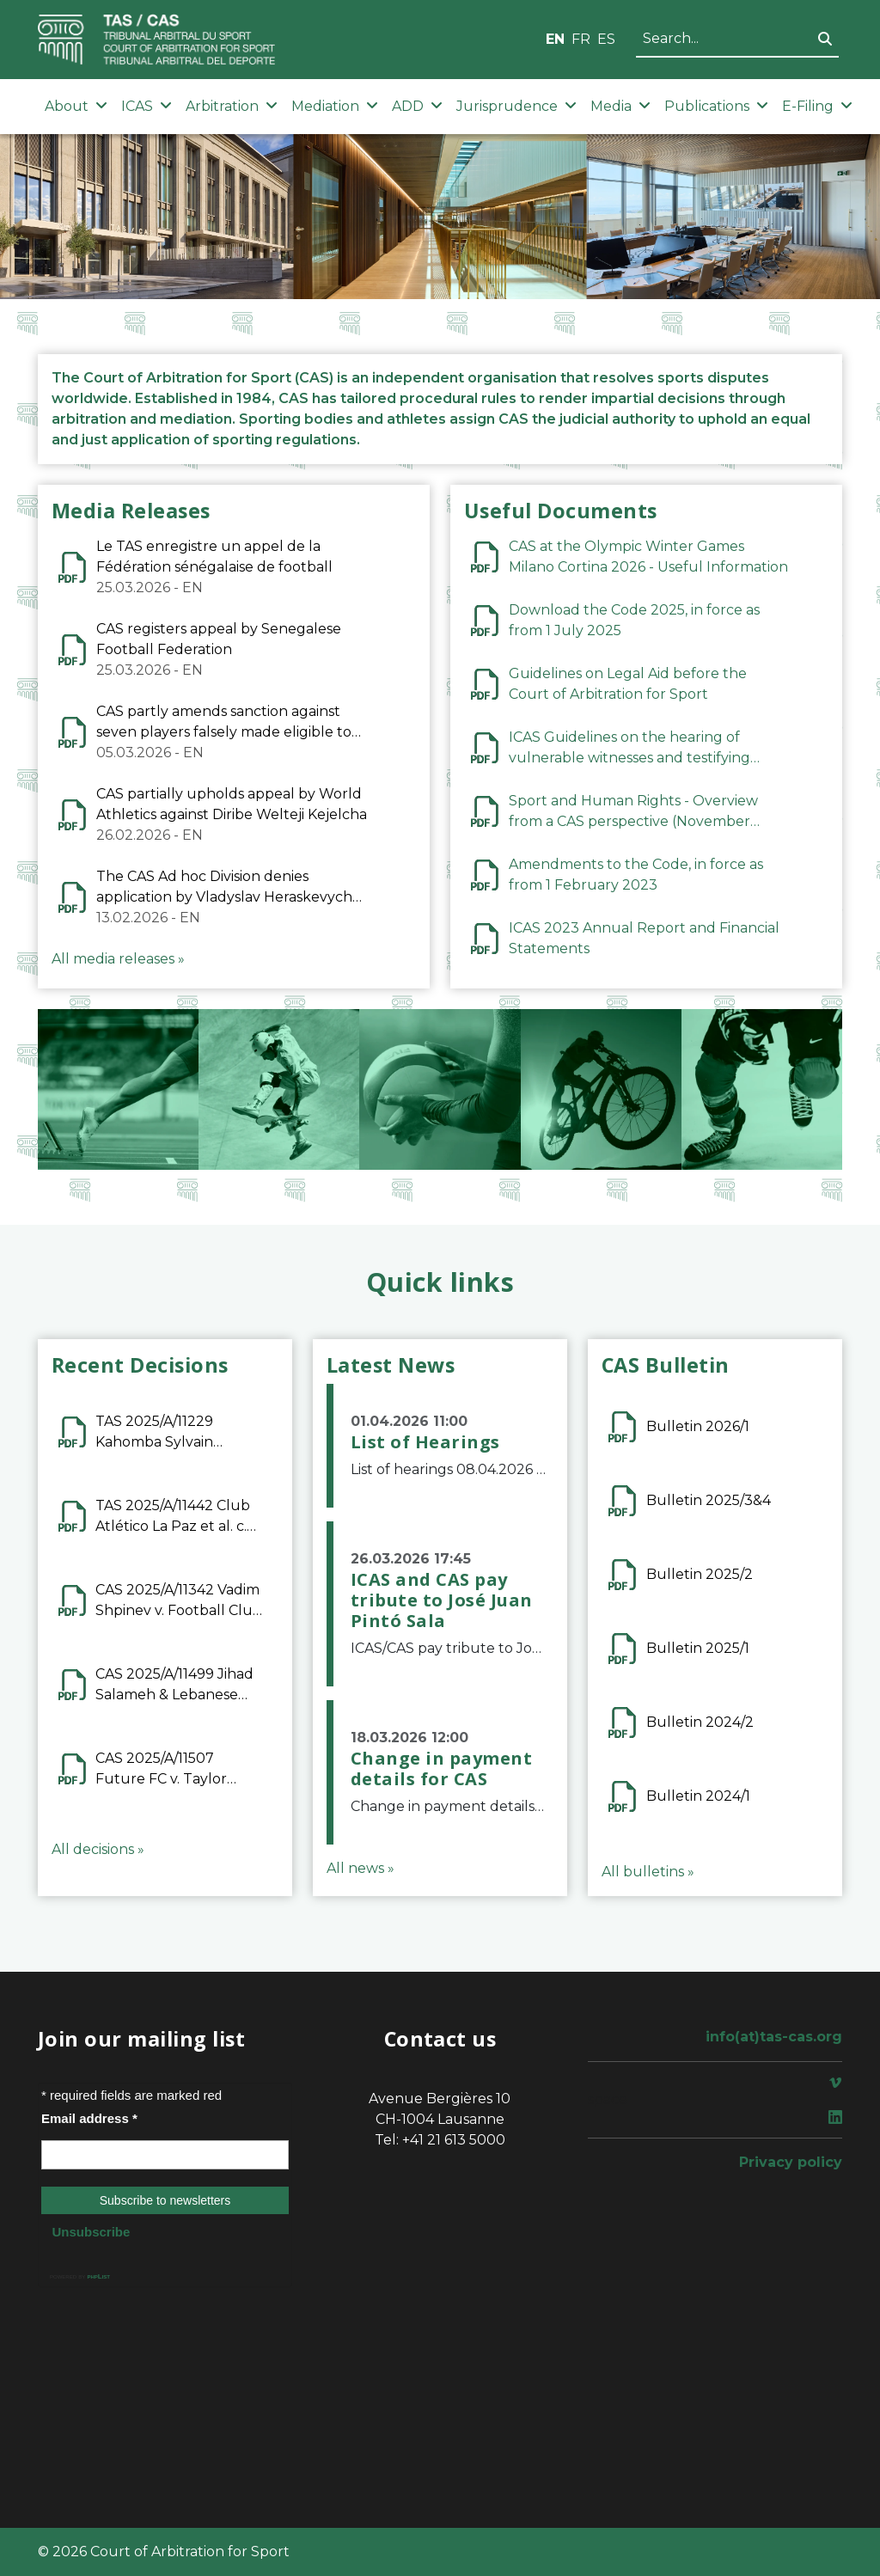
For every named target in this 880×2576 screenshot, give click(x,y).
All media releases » (118, 959)
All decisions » (98, 1849)
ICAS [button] (146, 106)
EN (555, 39)
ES (606, 39)
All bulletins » (648, 1871)
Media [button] (620, 106)
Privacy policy (790, 2162)
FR (580, 39)
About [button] (76, 106)
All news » (360, 1868)
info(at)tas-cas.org (774, 2036)
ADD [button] (417, 106)
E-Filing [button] (817, 106)
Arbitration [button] (232, 106)
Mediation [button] (334, 106)
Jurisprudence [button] (516, 106)
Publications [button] (716, 106)
